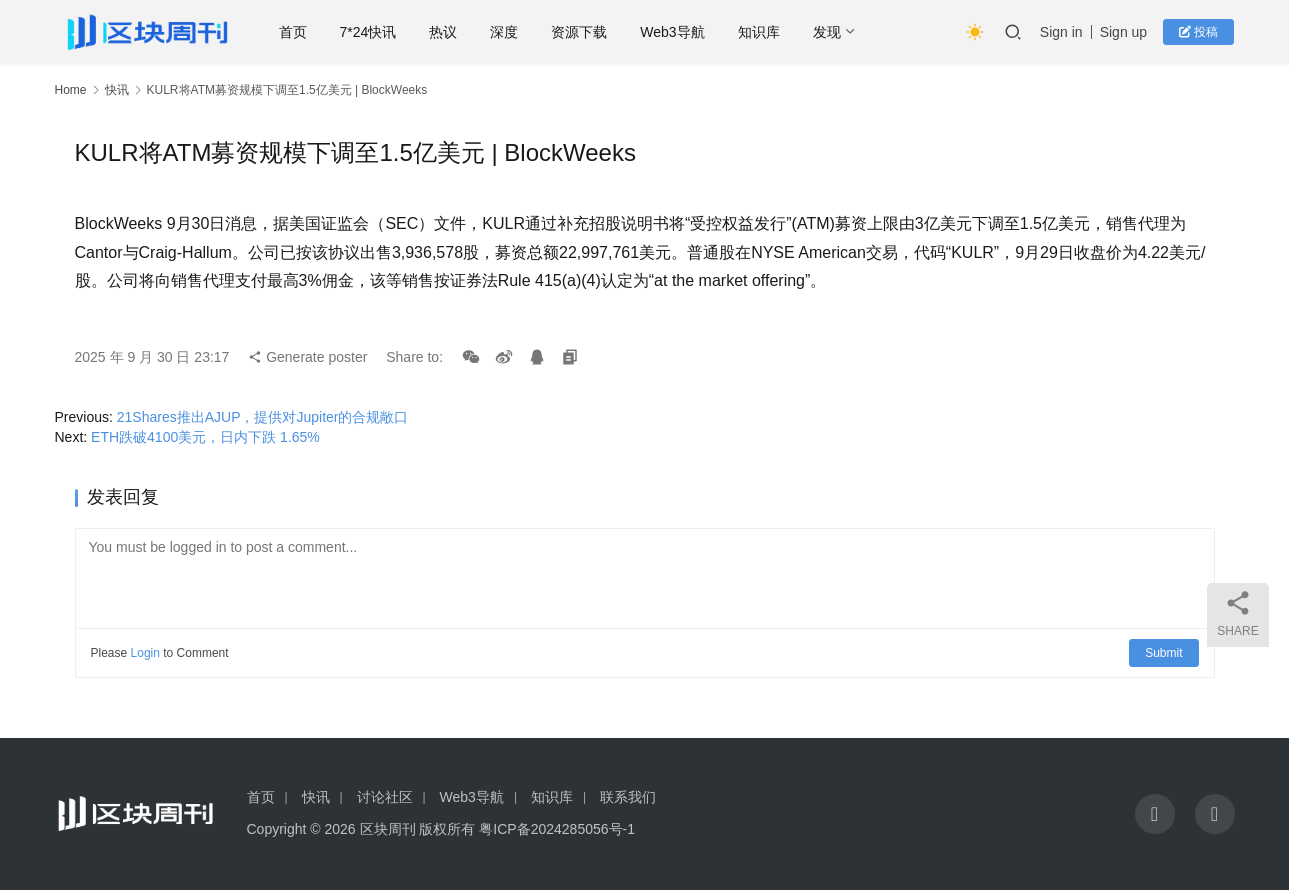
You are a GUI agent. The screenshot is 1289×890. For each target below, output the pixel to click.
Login (145, 653)
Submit (1163, 653)
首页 (293, 32)
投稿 (1198, 32)
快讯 (117, 90)
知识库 (759, 32)
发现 (827, 32)
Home (71, 90)
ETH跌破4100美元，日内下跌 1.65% (205, 437)
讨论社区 (385, 797)
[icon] (1155, 814)
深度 (505, 32)
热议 (444, 32)
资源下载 (580, 32)
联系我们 (628, 797)
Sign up (1123, 32)
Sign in (1061, 32)
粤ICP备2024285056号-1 (557, 829)
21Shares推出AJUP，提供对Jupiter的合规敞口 (263, 417)
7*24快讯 (368, 32)
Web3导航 (673, 32)
